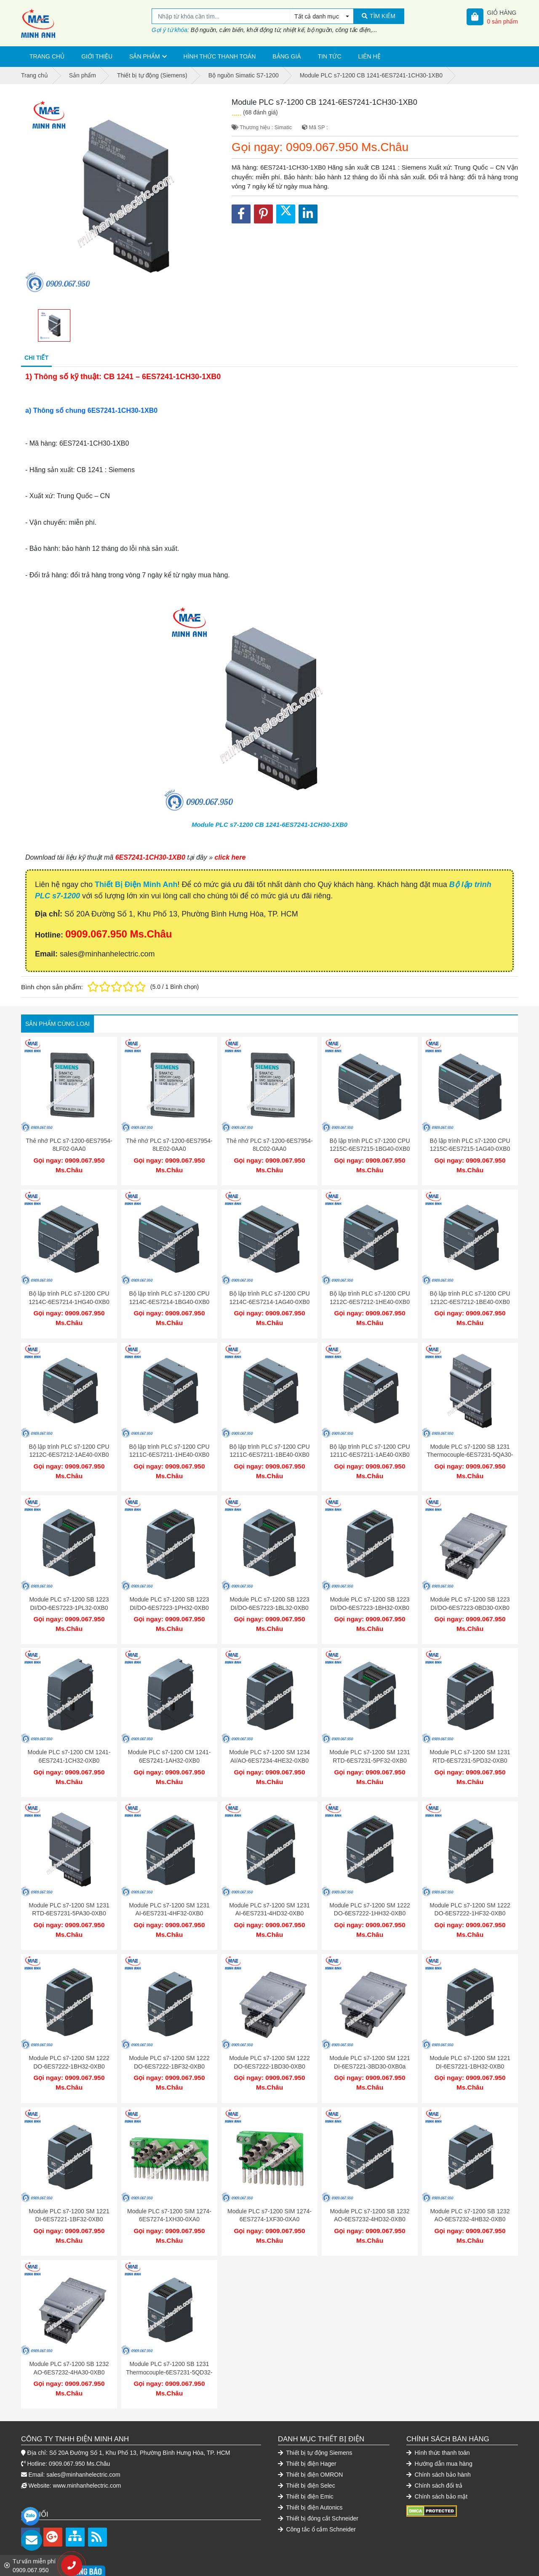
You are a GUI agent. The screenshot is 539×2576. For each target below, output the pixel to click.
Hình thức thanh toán (220, 56)
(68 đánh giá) (260, 112)
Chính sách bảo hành (438, 2436)
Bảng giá (286, 56)
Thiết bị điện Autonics (310, 2469)
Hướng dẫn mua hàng (439, 2425)
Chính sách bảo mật (436, 2458)
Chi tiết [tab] (36, 357)
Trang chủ (46, 56)
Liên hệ (369, 56)
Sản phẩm (144, 56)
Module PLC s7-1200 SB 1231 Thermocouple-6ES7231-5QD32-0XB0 (169, 2338)
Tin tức (330, 56)
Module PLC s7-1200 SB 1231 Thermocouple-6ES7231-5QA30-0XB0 (470, 1446)
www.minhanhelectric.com (87, 2447)
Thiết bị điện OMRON (310, 2436)
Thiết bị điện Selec (306, 2447)
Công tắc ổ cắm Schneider (317, 2491)
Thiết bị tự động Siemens (315, 2414)
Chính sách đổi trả (434, 2447)
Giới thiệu (96, 56)
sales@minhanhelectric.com (83, 2436)
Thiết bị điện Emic (306, 2458)
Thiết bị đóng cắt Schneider (318, 2480)
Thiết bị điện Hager (307, 2425)
